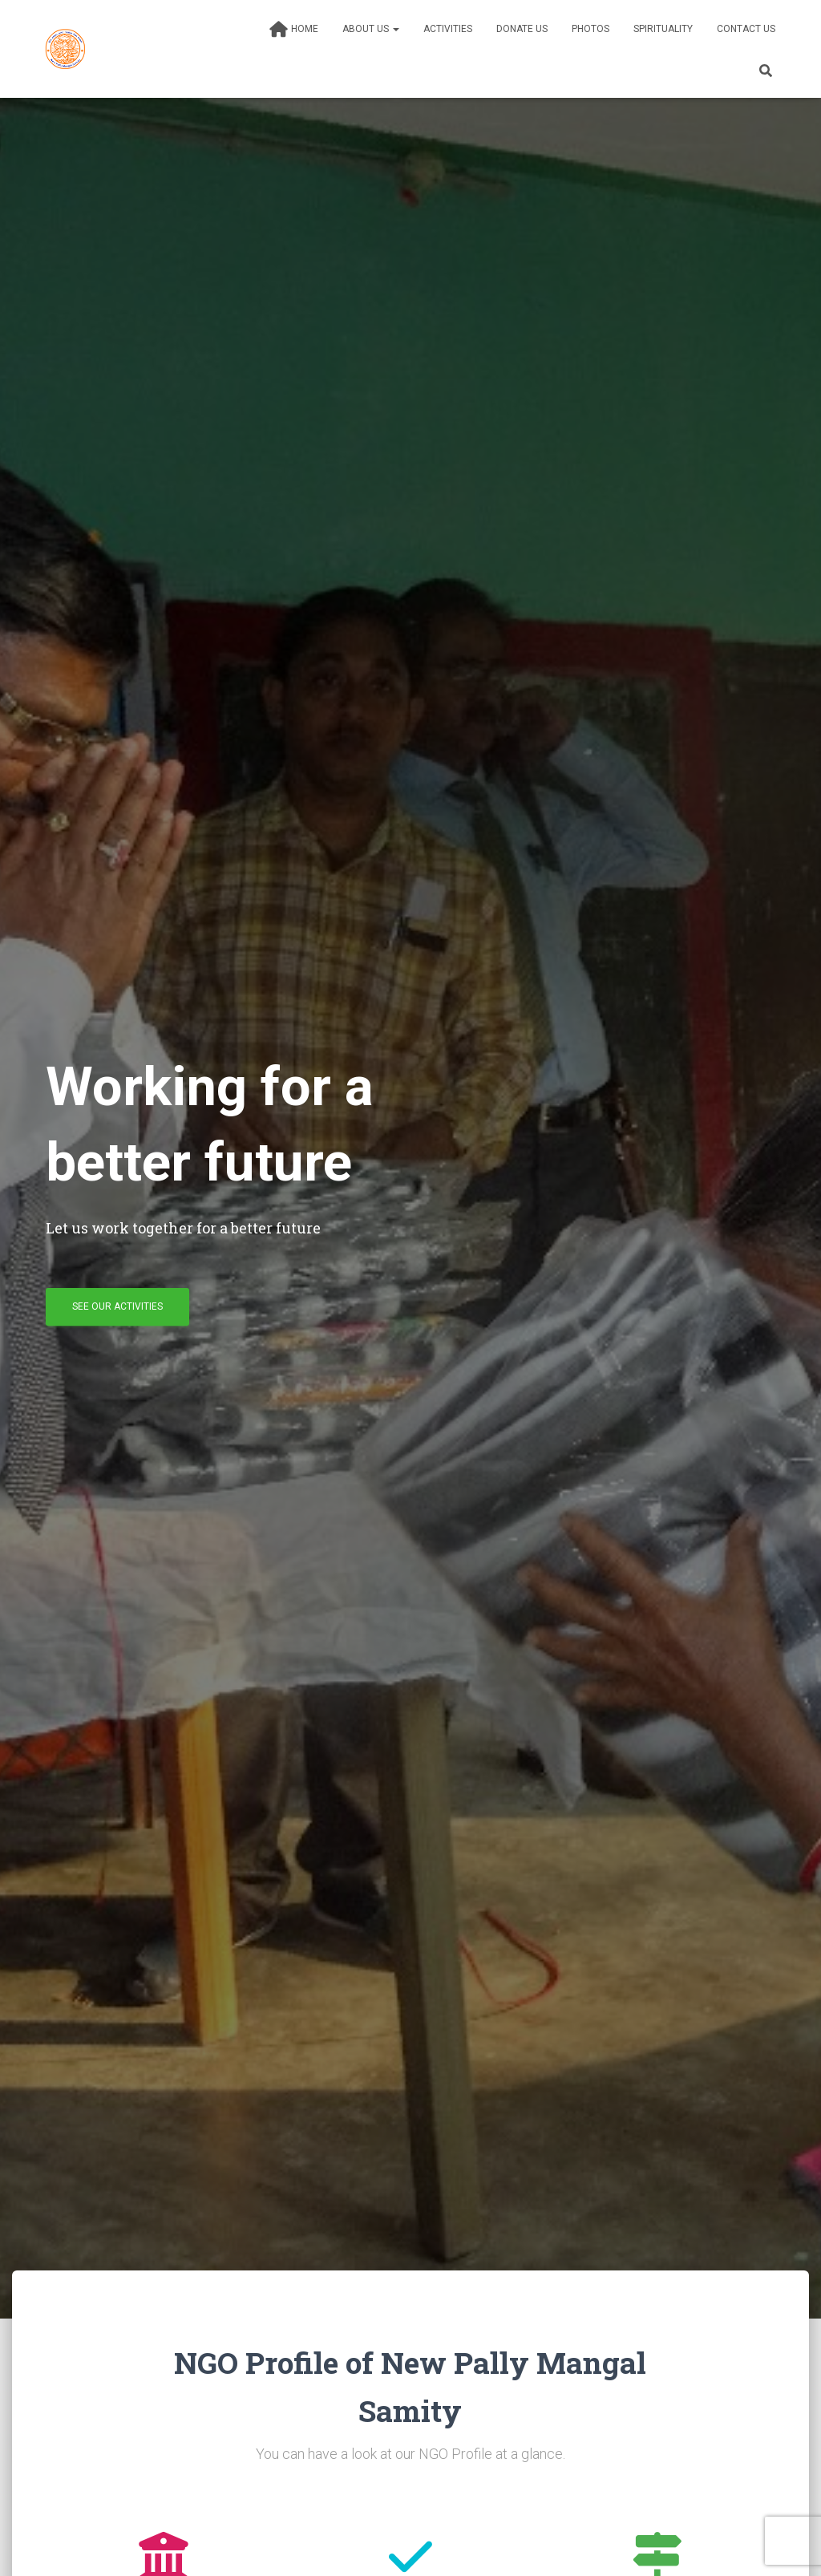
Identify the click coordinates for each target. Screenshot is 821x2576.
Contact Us (746, 28)
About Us (370, 28)
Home (293, 30)
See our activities (117, 1306)
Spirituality (663, 28)
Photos (590, 28)
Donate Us (522, 28)
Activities (447, 28)
